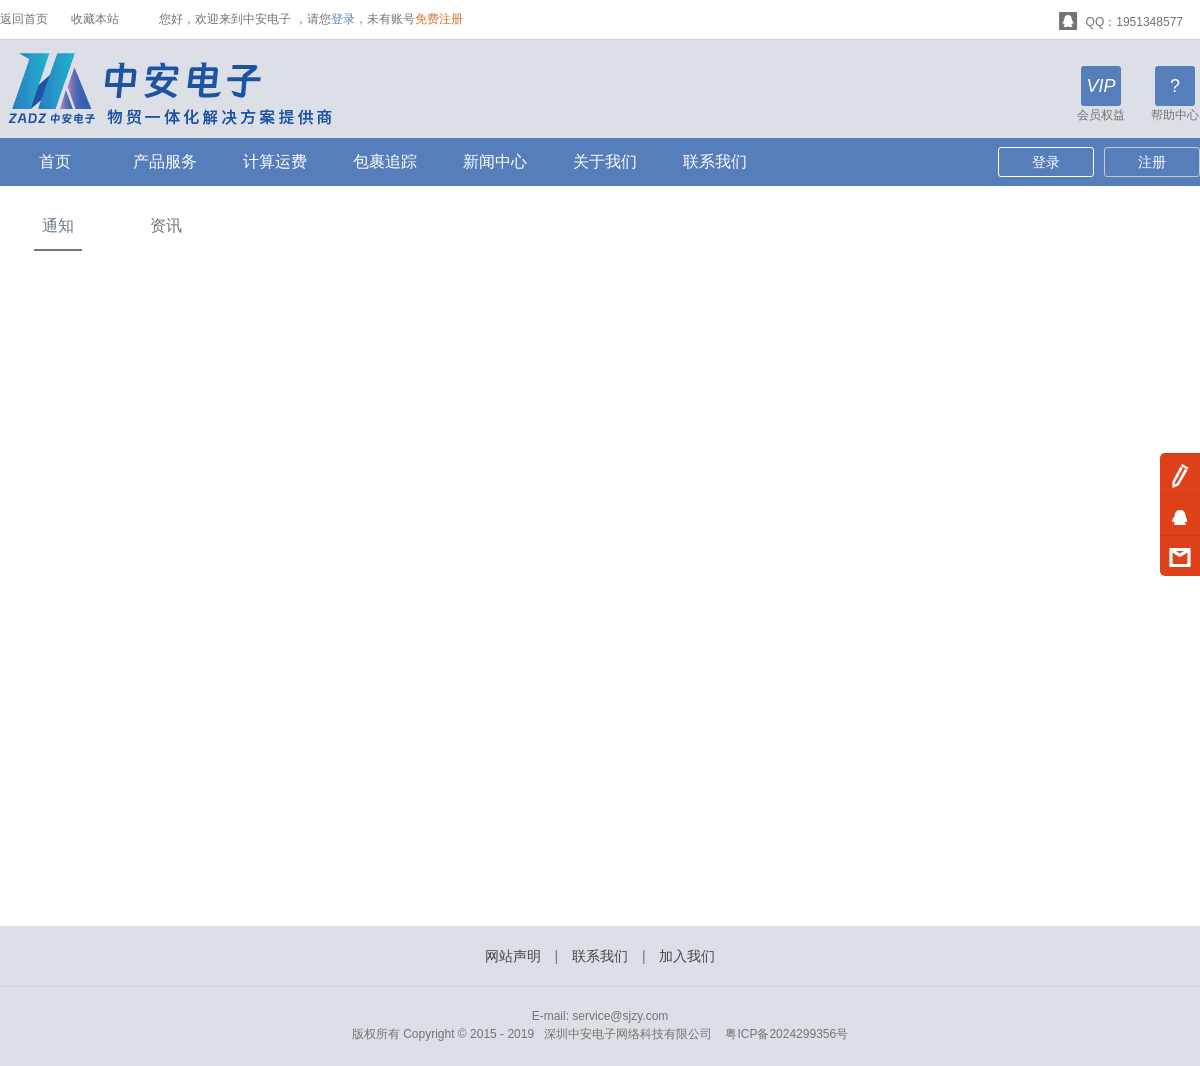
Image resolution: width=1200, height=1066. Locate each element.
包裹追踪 (385, 161)
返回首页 (24, 19)
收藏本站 (95, 19)
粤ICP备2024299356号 (786, 1034)
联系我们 (715, 161)
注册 (1152, 162)
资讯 (166, 225)
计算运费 (275, 161)
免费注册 (439, 19)
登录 (343, 19)
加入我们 (687, 956)
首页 (55, 161)
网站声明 (513, 956)
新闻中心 (495, 161)
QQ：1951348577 (1121, 19)
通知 (58, 225)
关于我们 (605, 161)
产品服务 (165, 161)
